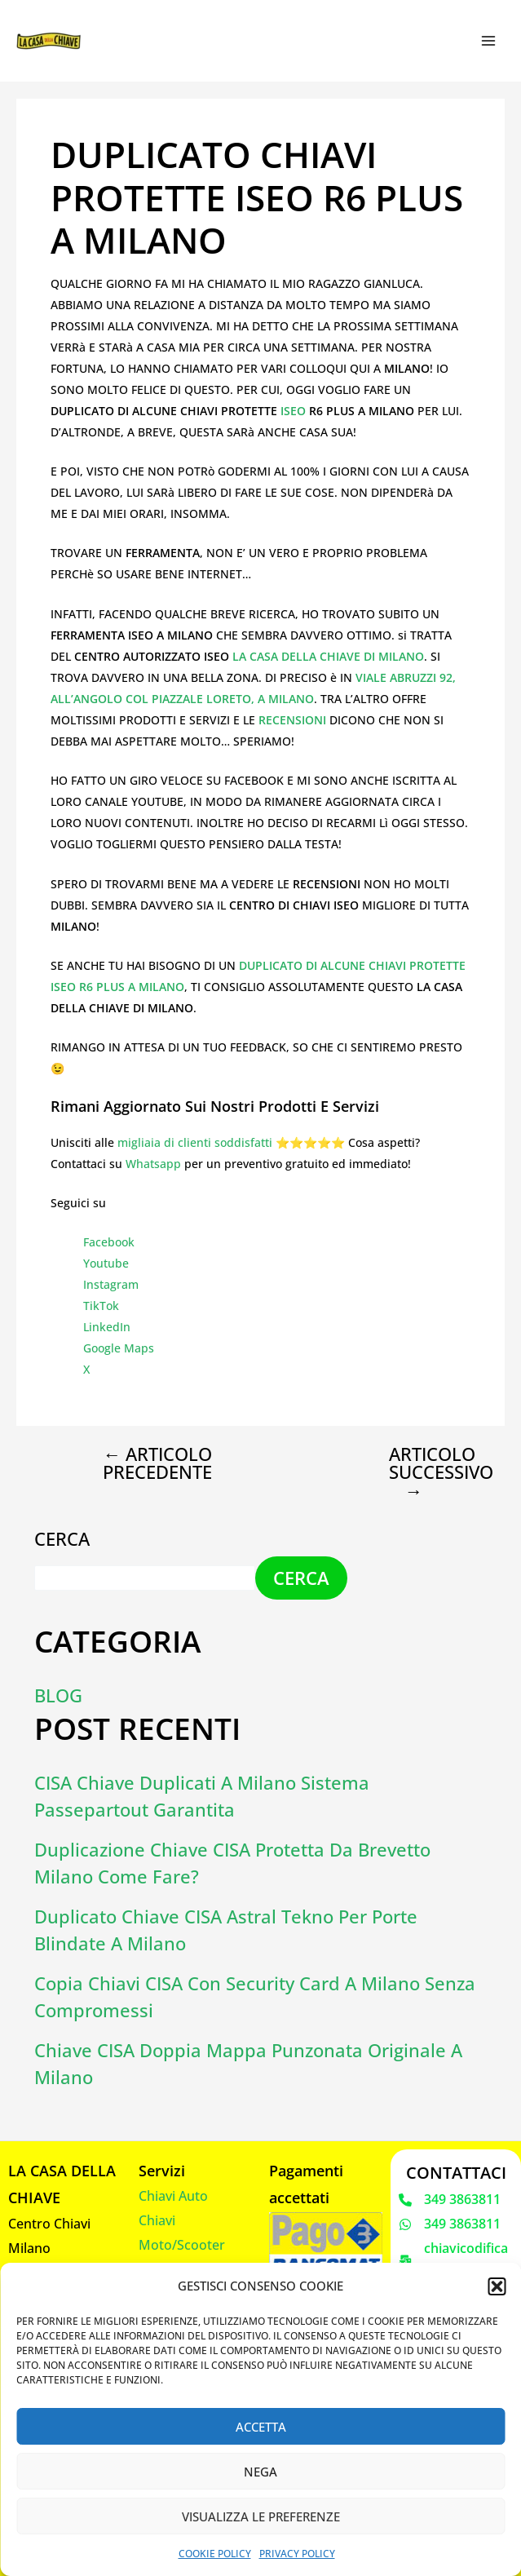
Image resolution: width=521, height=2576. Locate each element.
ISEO (294, 410)
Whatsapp (153, 1163)
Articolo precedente (157, 1463)
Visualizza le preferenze (261, 2516)
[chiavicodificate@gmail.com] (456, 2259)
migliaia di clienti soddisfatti (194, 1142)
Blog (58, 1694)
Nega (260, 2471)
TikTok (101, 1305)
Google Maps (118, 1348)
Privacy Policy (297, 2554)
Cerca (62, 1537)
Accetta (261, 2427)
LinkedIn (106, 1326)
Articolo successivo (427, 1471)
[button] (496, 2286)
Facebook (109, 1242)
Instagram (111, 1284)
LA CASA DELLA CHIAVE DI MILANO (328, 656)
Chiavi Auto (173, 2195)
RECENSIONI (293, 720)
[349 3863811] (450, 2199)
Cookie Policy (215, 2554)
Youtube (106, 1263)
